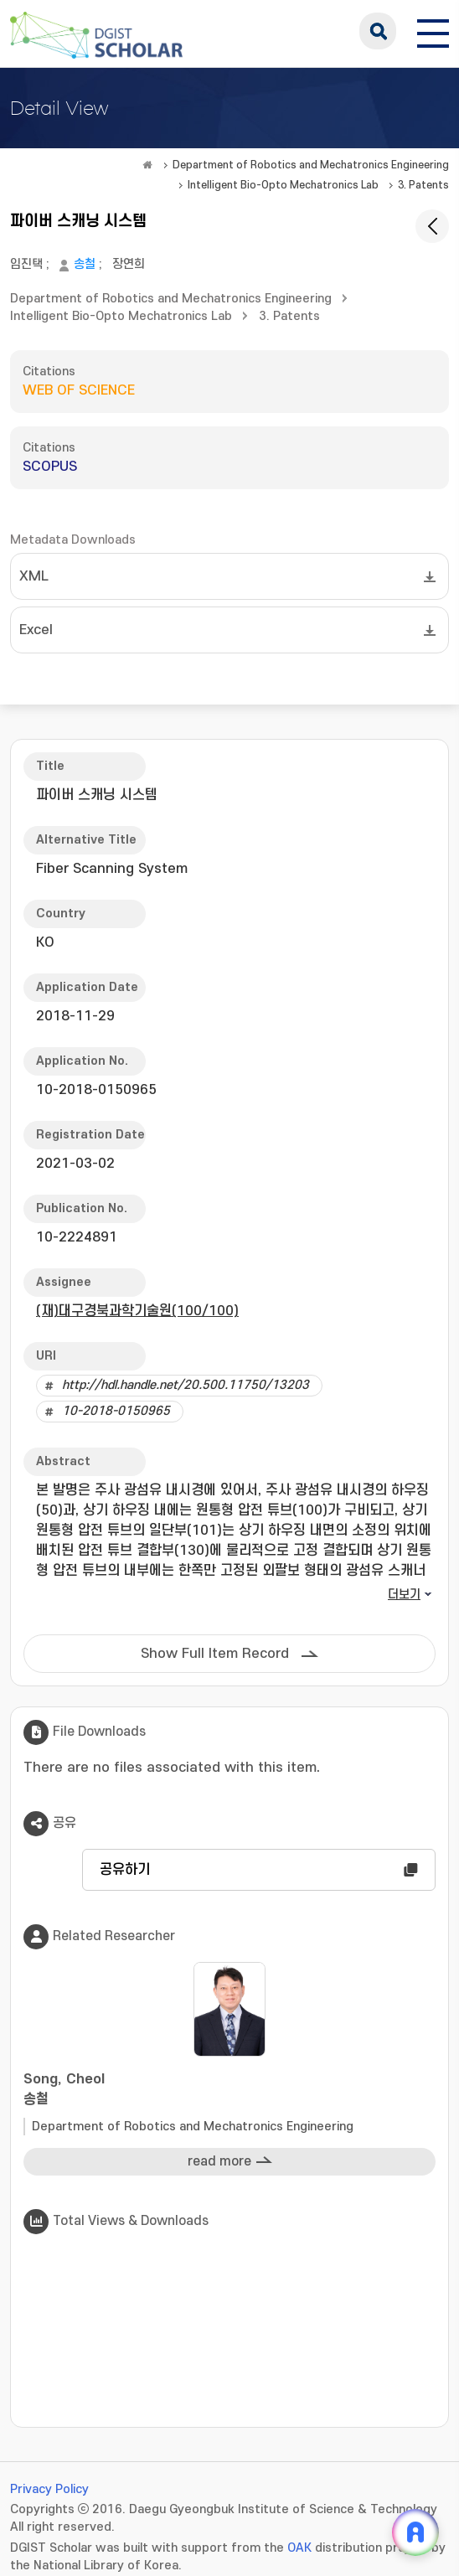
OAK (299, 2548)
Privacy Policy (49, 2489)
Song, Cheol (229, 2090)
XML (34, 576)
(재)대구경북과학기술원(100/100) (137, 1311)
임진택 (26, 264)
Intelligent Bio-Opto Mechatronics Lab (283, 185)
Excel (36, 630)
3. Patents (423, 185)
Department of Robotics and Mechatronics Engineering (311, 165)
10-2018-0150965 (116, 1411)
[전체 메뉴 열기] (433, 31)
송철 (84, 264)
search (377, 31)
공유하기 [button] (125, 1869)
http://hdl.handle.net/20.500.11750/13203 (185, 1385)
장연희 (128, 264)
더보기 (404, 1594)
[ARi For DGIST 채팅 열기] (415, 2532)
